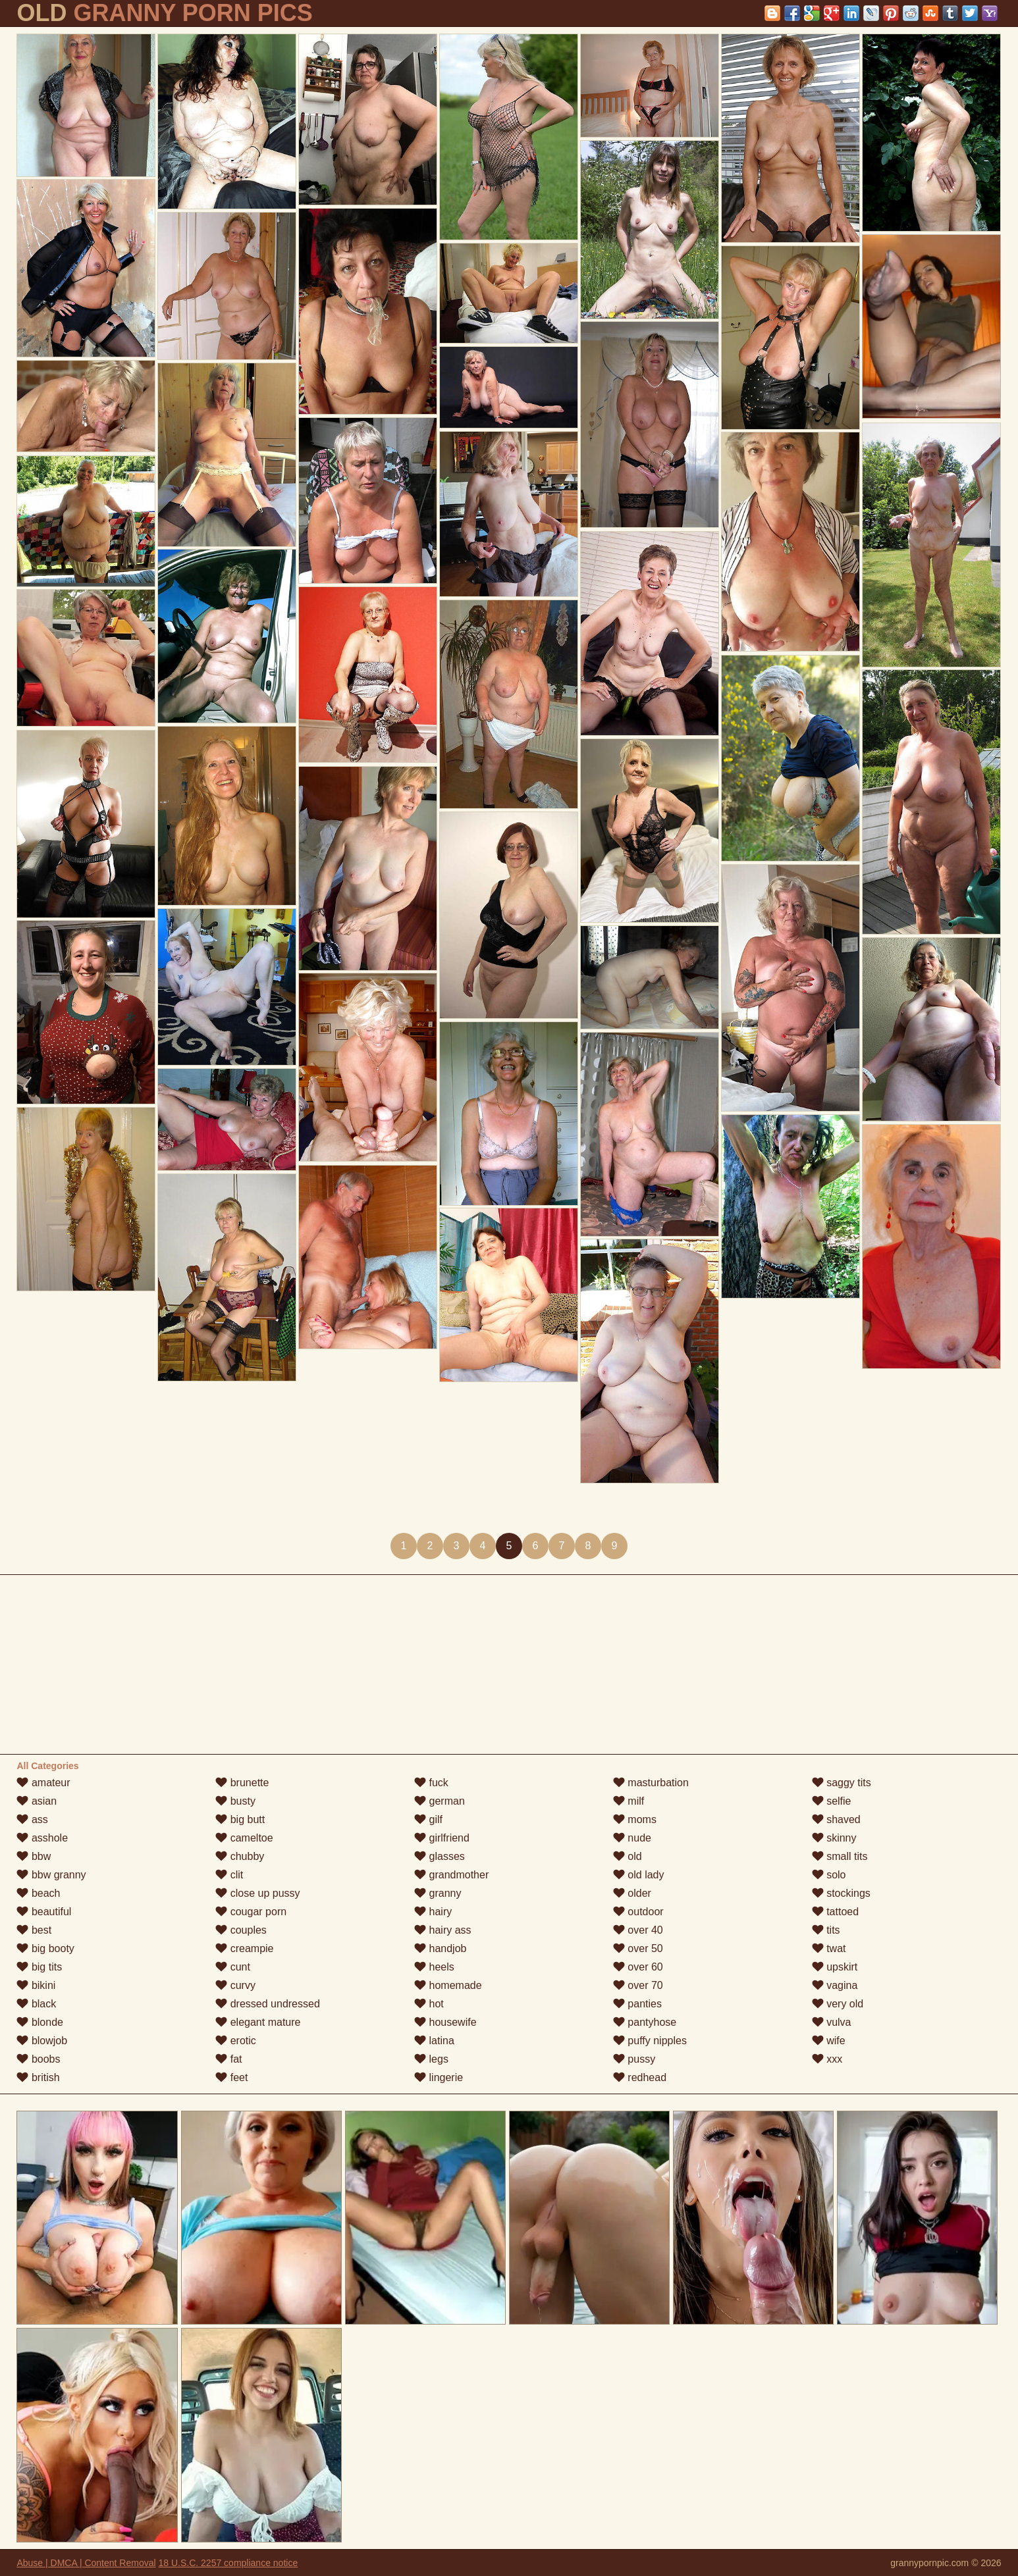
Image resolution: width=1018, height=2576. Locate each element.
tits (826, 1930)
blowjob (41, 2040)
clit (229, 1874)
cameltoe (244, 1837)
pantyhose (644, 2022)
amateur (43, 1782)
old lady (638, 1874)
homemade (448, 1985)
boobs (38, 2059)
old (627, 1856)
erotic (235, 2040)
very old (837, 2003)
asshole (42, 1837)
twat (829, 1948)
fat (228, 2059)
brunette (242, 1782)
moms (634, 1819)
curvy (235, 1985)
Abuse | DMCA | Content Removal (85, 2563)
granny (437, 1893)
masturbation (651, 1782)
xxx (827, 2059)
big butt (240, 1819)
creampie (244, 1948)
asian (36, 1801)
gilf (428, 1819)
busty (235, 1801)
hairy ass (442, 1930)
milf (628, 1801)
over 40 (638, 1930)
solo (829, 1874)
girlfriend (441, 1837)
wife (828, 2040)
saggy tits (841, 1782)
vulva (831, 2022)
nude (632, 1837)
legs (431, 2059)
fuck (431, 1782)
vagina (835, 1985)
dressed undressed (267, 2003)
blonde (39, 2022)
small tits (840, 1856)
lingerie (438, 2077)
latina (434, 2040)
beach (38, 1893)
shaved (836, 1819)
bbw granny (51, 1874)
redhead (639, 2077)
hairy (433, 1911)
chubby (239, 1856)
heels (434, 1966)
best (33, 1930)
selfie (831, 1801)
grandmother (451, 1874)
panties (637, 2003)
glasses (439, 1856)
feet (231, 2077)
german (439, 1801)
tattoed (835, 1911)
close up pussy (257, 1893)
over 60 (638, 1966)
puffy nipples (650, 2040)
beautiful (43, 1911)
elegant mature (257, 2022)
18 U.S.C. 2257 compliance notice (228, 2563)
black (36, 2003)
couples (241, 1930)
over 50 (638, 1948)
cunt (232, 1966)
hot (429, 2003)
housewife (445, 2022)
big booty (45, 1948)
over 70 (638, 1985)
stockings (841, 1893)
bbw (33, 1856)
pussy (634, 2059)
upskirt (835, 1966)
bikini (35, 1985)
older (632, 1893)
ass (31, 1819)
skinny (834, 1837)
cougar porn (250, 1911)
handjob (440, 1948)
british (37, 2077)
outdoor (638, 1911)
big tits (39, 1966)
